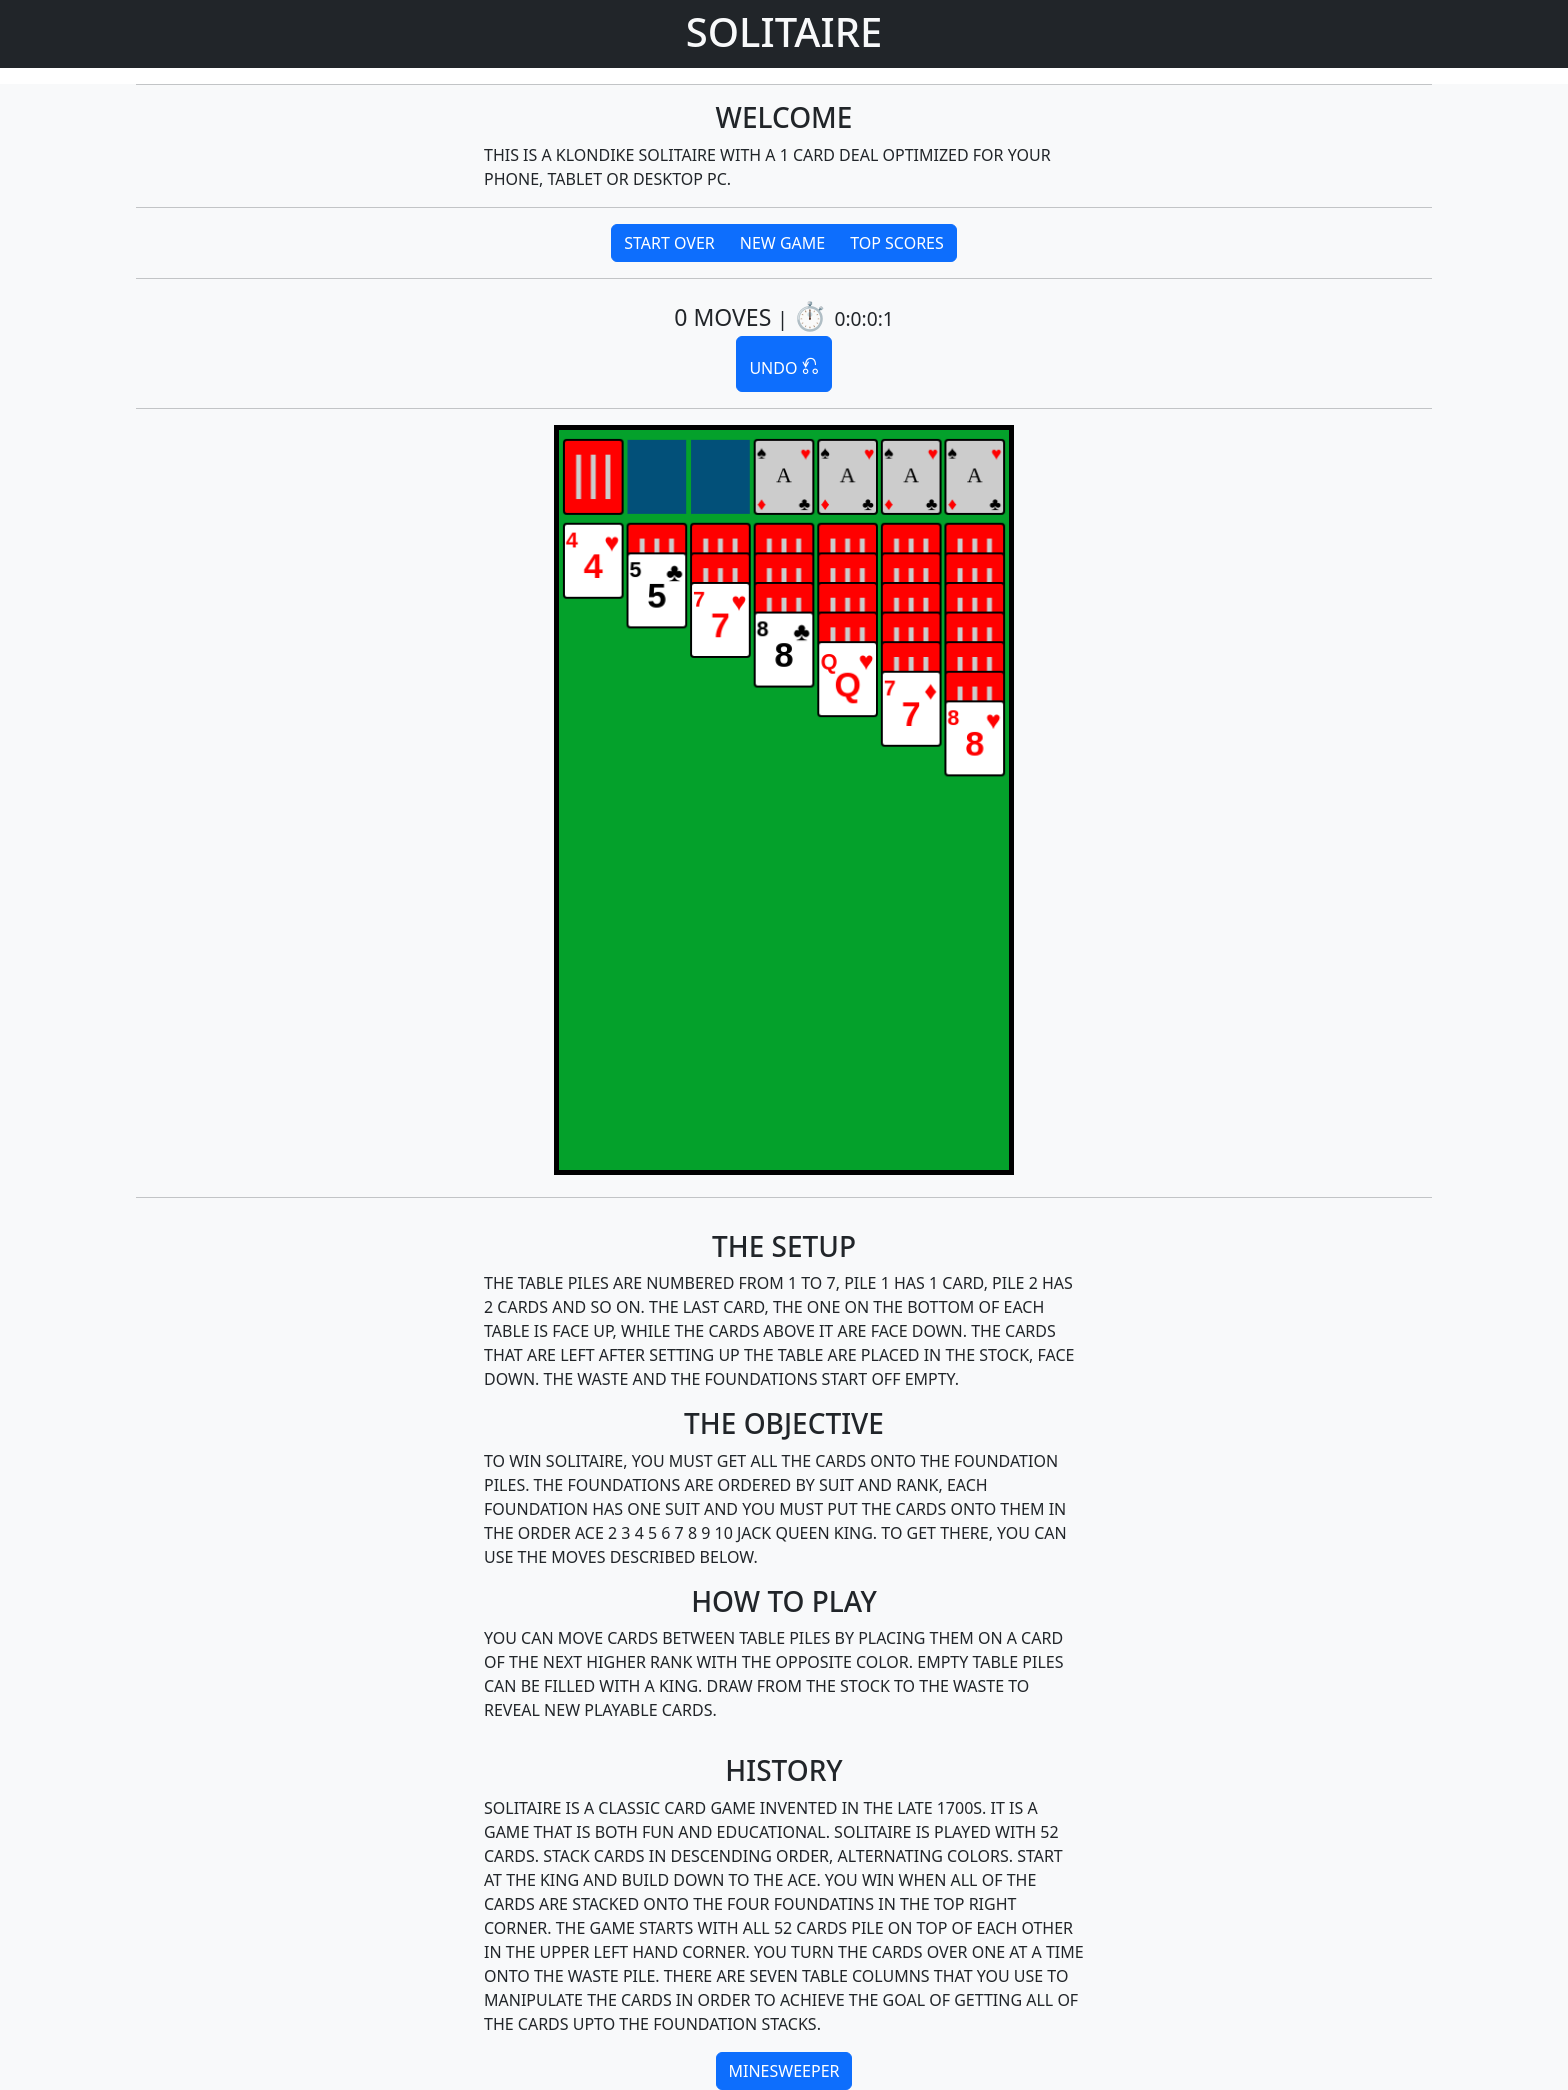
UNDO (783, 363)
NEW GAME (782, 243)
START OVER (669, 243)
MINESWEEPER (784, 2071)
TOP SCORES (897, 243)
